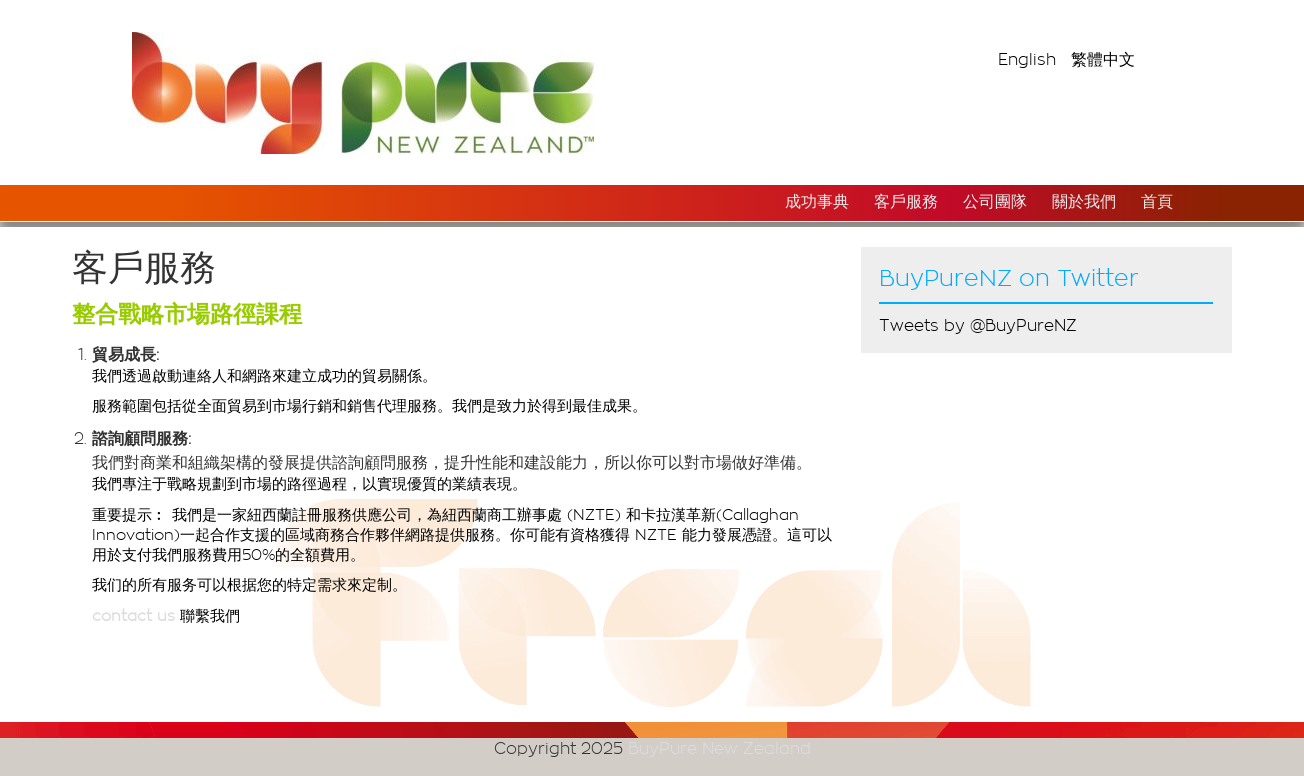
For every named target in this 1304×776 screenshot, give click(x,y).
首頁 (1157, 202)
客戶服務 (906, 202)
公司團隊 (995, 202)
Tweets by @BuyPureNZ (978, 326)
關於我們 (1084, 202)
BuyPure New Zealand (719, 749)
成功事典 (817, 202)
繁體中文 (1103, 60)
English (1027, 60)
